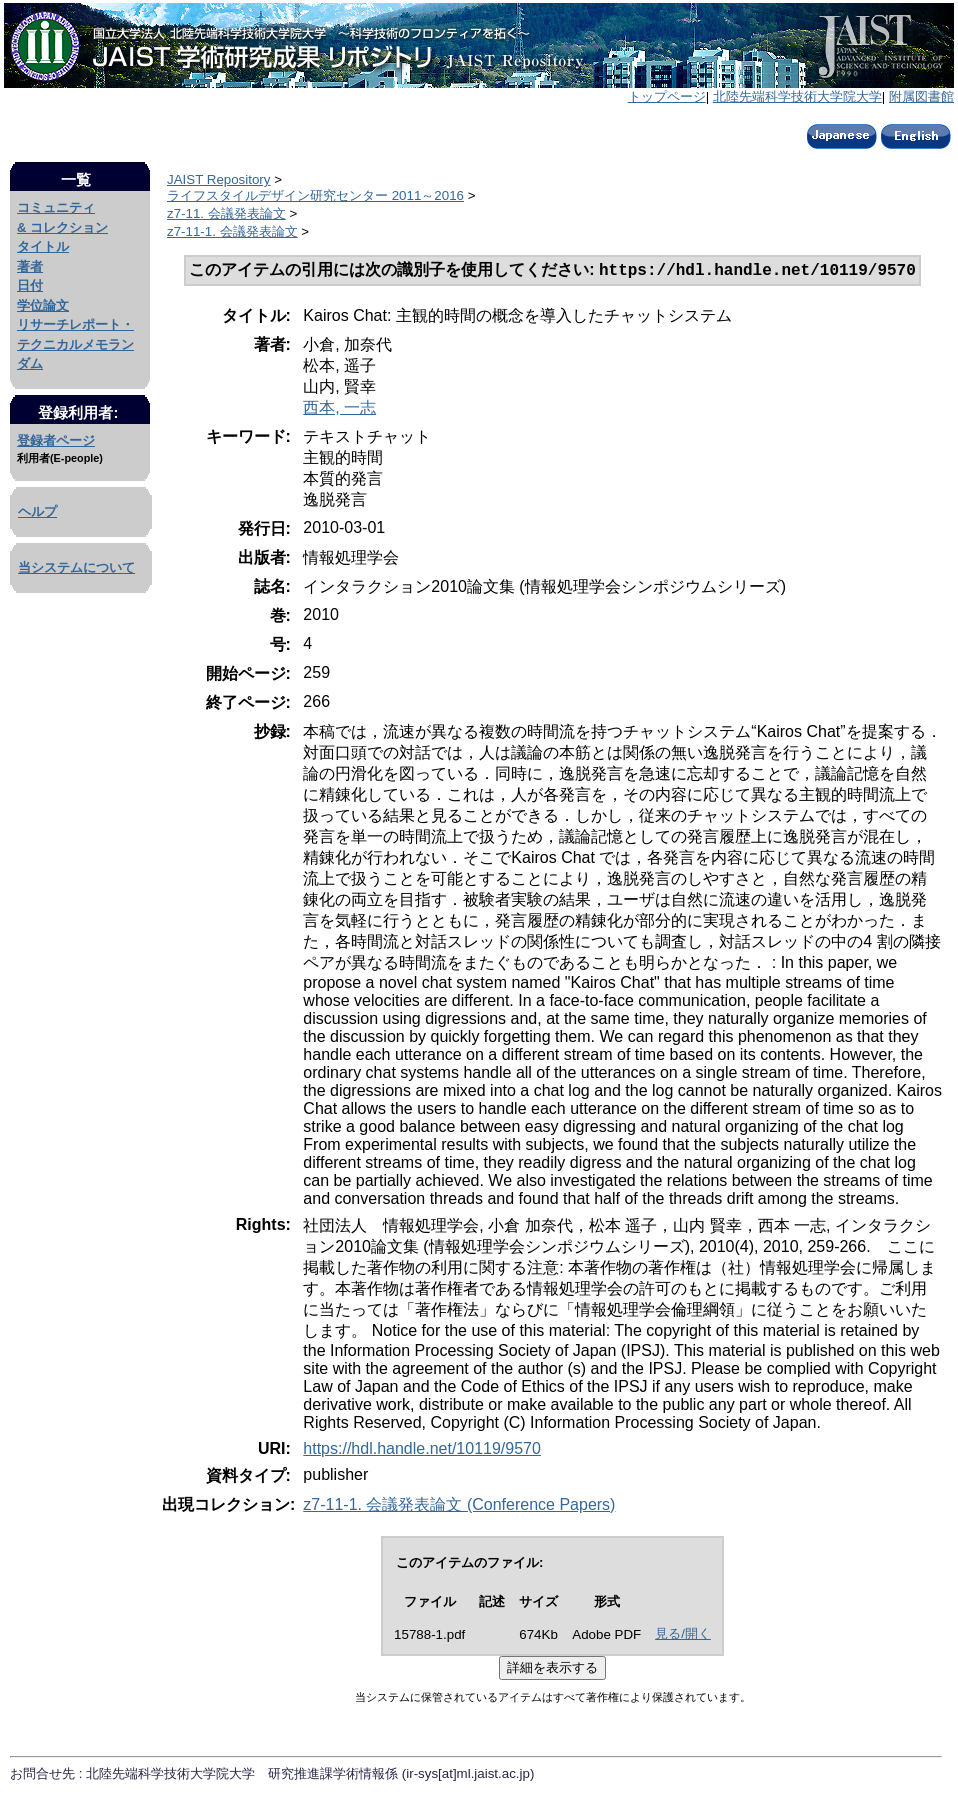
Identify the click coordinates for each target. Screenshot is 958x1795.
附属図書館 (921, 96)
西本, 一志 (339, 409)
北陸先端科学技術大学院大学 (797, 96)
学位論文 (43, 305)
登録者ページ (56, 440)
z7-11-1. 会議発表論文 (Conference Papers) (459, 1506)
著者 (30, 266)
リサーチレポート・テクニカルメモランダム (75, 344)
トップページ (667, 96)
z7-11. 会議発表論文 (226, 213)
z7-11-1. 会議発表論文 (232, 231)
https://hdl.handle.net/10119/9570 (422, 1450)
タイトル (43, 246)
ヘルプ (37, 511)
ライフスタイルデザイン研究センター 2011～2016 (315, 195)
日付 (30, 285)
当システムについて (76, 567)
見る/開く (683, 1635)
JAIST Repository (218, 179)
